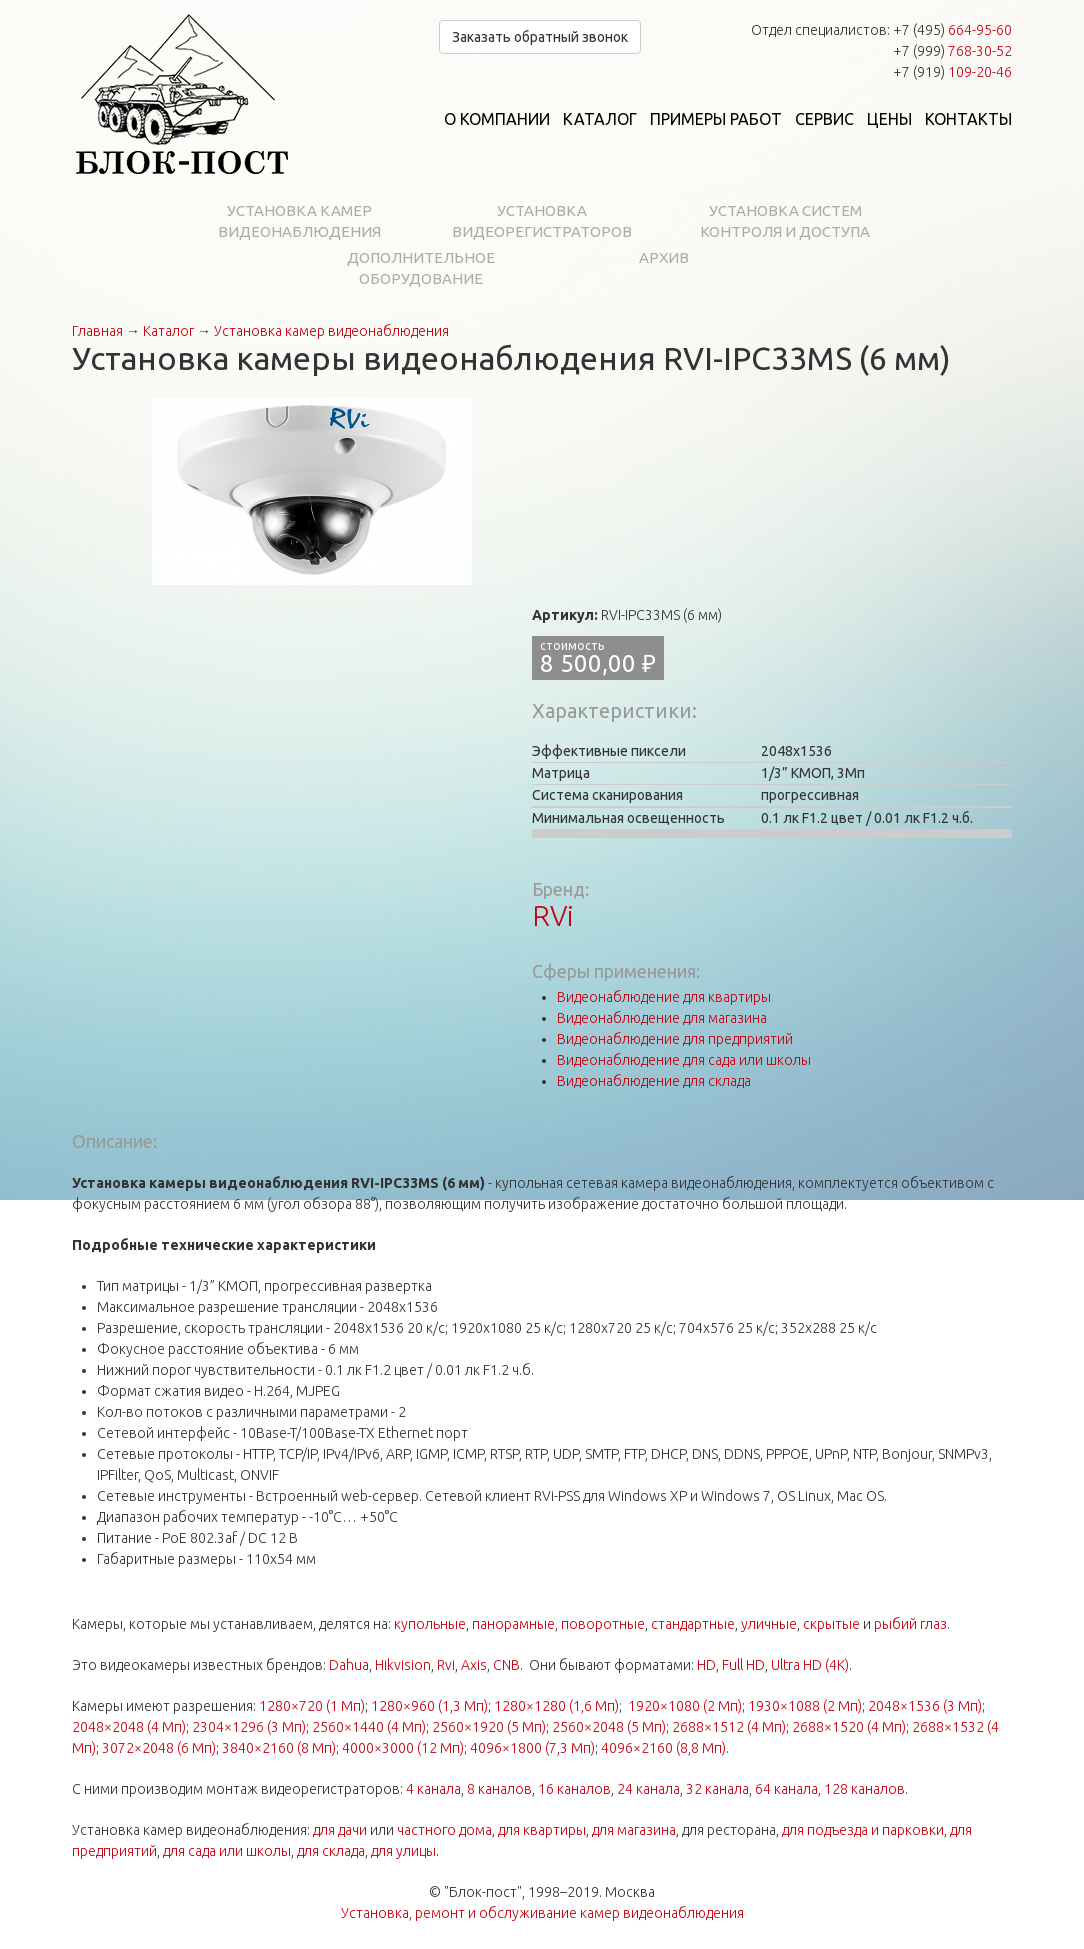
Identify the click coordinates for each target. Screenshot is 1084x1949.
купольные (430, 1624)
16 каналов (574, 1789)
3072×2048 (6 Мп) (159, 1748)
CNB (506, 1665)
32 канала (717, 1789)
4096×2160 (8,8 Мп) (663, 1748)
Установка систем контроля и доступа (785, 221)
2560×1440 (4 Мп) (369, 1727)
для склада (331, 1851)
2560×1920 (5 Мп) (489, 1727)
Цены (889, 119)
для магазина (634, 1830)
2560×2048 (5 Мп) (609, 1727)
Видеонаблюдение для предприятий (675, 1039)
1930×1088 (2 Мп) (805, 1706)
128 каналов (864, 1789)
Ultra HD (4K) (810, 1665)
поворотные (603, 1624)
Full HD (743, 1665)
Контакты (968, 119)
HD (706, 1665)
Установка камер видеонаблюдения (299, 221)
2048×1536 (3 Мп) (925, 1706)
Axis (474, 1665)
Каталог (600, 119)
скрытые (831, 1624)
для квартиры (542, 1830)
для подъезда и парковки (863, 1830)
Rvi (446, 1665)
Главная (97, 331)
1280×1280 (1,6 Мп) (556, 1706)
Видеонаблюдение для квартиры (664, 997)
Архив (664, 257)
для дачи (340, 1830)
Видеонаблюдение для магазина (662, 1018)
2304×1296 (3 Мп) (249, 1727)
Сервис (824, 119)
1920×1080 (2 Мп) (685, 1706)
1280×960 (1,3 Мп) (429, 1706)
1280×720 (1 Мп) (312, 1706)
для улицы (403, 1851)
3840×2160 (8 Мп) (279, 1748)
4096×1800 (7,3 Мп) (532, 1748)
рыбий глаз (910, 1624)
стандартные (693, 1624)
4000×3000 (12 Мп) (403, 1748)
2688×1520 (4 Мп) (849, 1727)
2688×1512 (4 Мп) (729, 1727)
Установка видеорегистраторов (542, 221)
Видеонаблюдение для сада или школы (684, 1060)
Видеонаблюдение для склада (654, 1081)
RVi (553, 915)
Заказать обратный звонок (540, 37)
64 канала (786, 1789)
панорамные (513, 1624)
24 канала (648, 1789)
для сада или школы (227, 1851)
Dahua (349, 1665)
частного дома (444, 1830)
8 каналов (499, 1789)
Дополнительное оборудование (421, 268)
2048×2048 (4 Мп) (129, 1727)
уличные (769, 1624)
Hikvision (403, 1665)
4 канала (433, 1789)
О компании (497, 119)
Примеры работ (716, 119)
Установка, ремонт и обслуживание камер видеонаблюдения (542, 1913)
